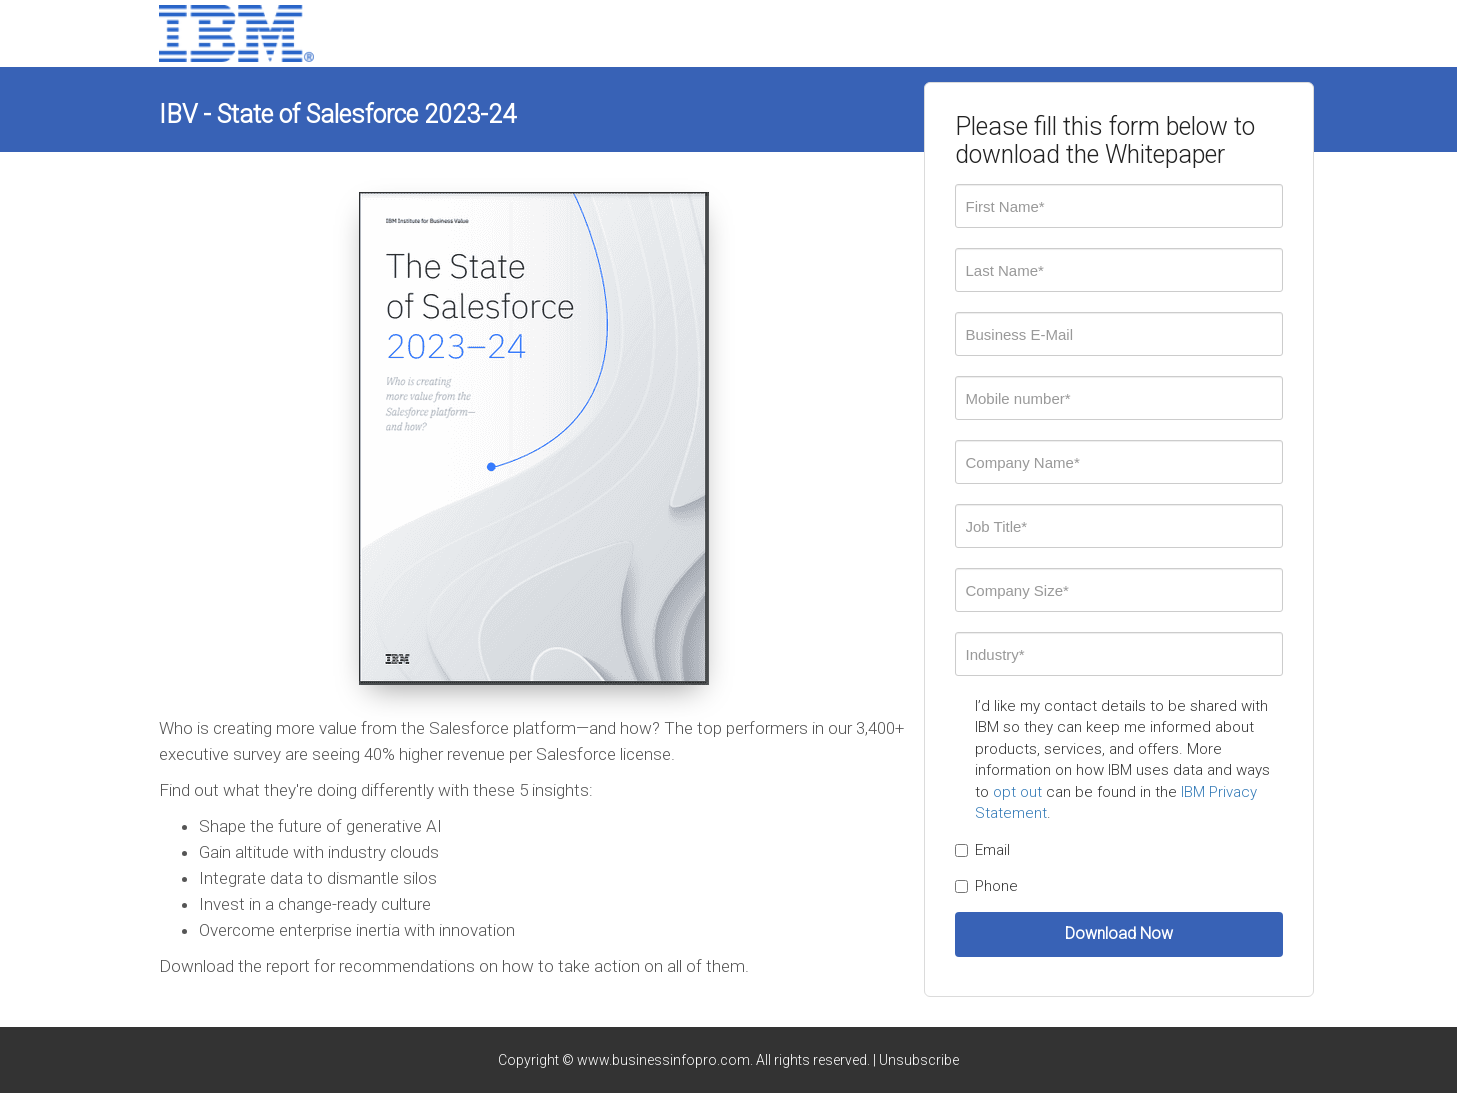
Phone (986, 886)
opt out (1017, 792)
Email (982, 850)
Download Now (1119, 933)
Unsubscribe (919, 1060)
